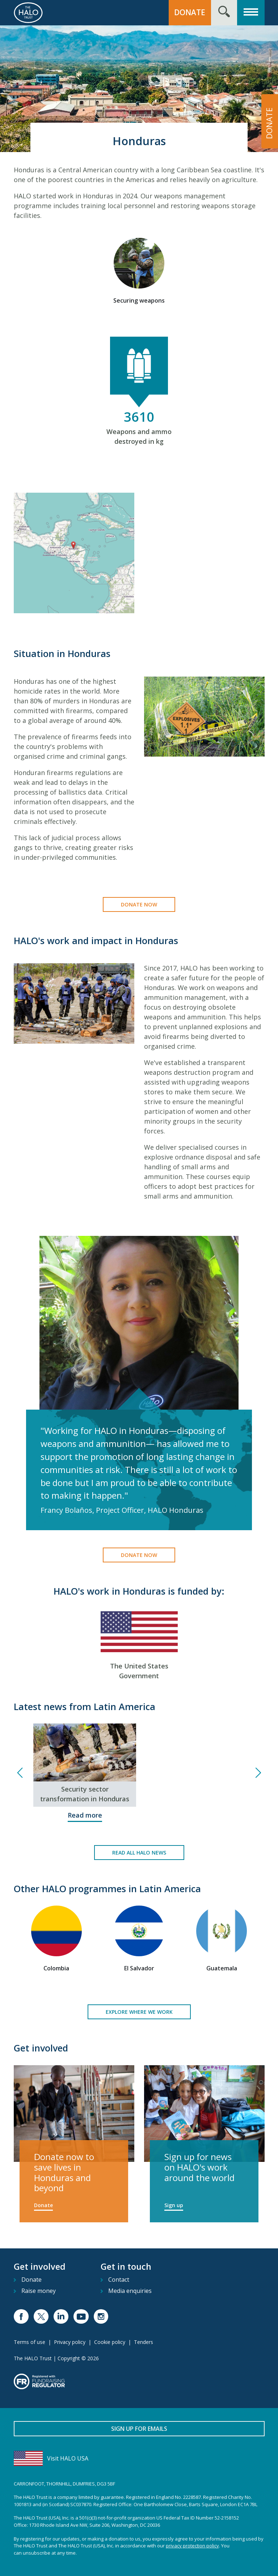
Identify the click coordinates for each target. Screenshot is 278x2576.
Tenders (143, 2342)
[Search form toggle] (224, 12)
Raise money (38, 2291)
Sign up (173, 2205)
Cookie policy (109, 2342)
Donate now (139, 904)
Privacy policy (69, 2342)
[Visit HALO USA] (139, 2458)
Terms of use (29, 2342)
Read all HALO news (139, 1852)
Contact (118, 2280)
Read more (85, 1815)
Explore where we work (139, 2011)
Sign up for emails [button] (139, 2429)
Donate (43, 2205)
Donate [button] (189, 12)
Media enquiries (130, 2291)
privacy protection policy (192, 2545)
